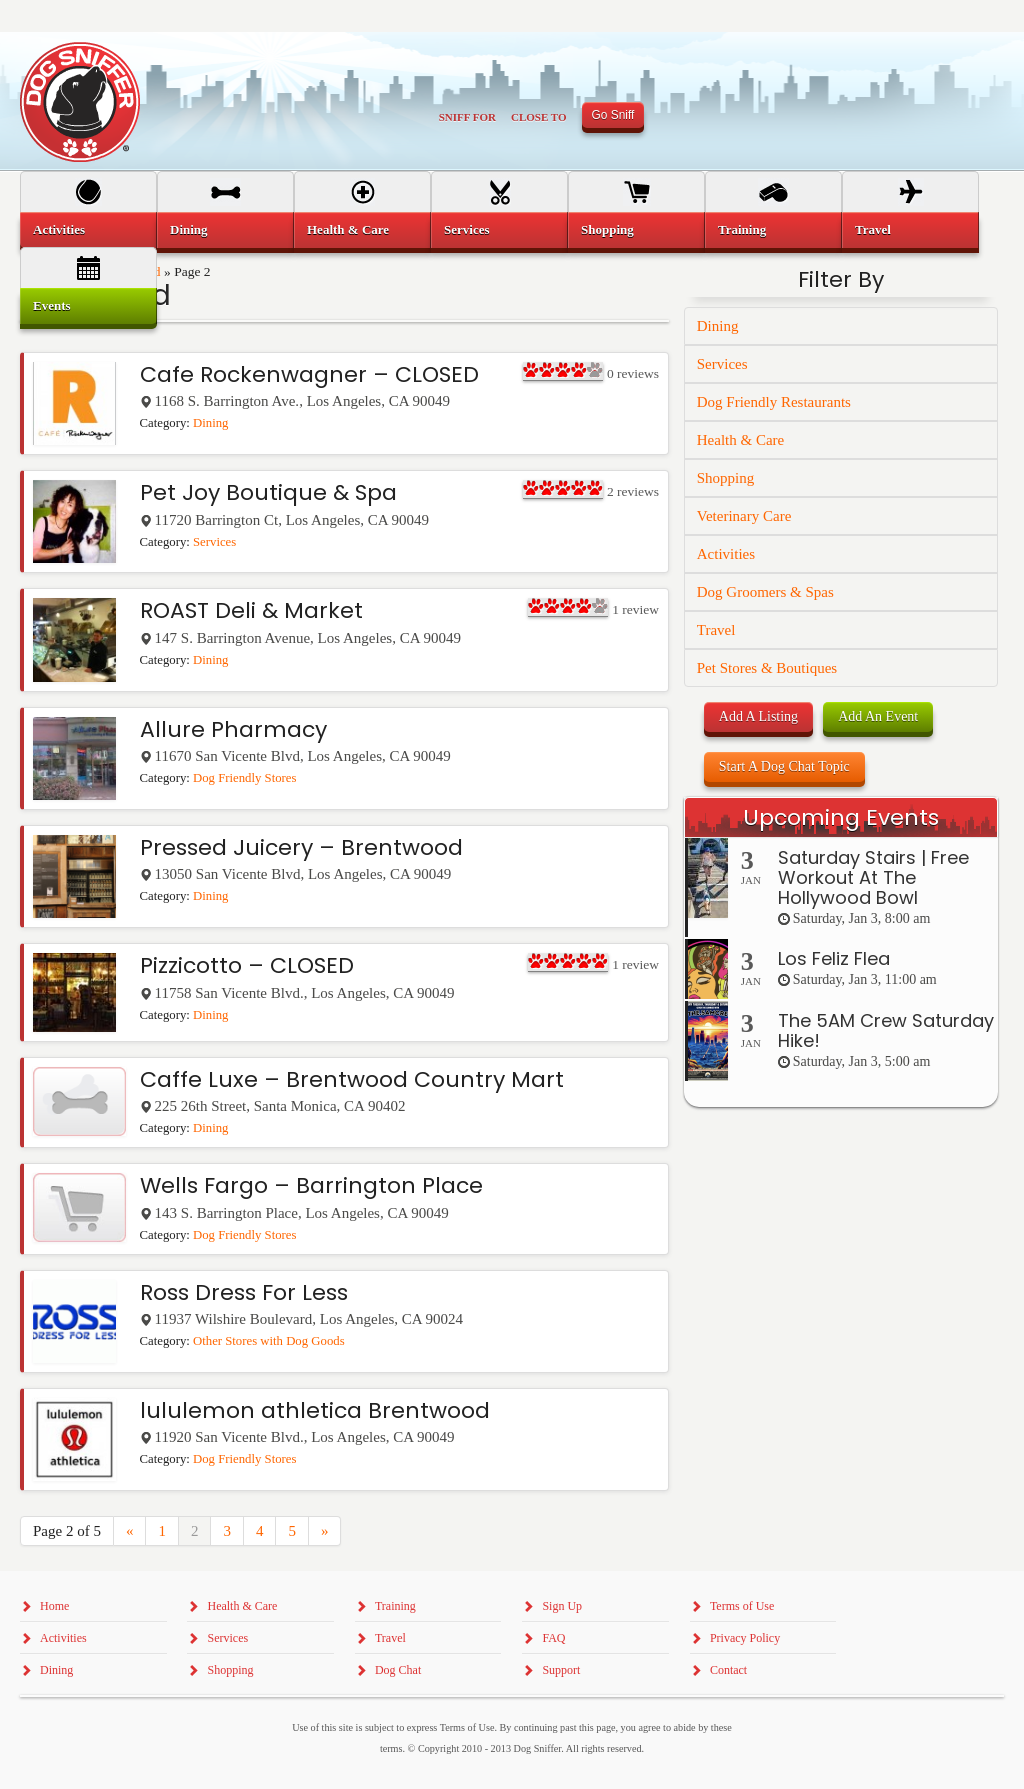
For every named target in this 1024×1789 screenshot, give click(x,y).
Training (742, 229)
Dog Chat (398, 1670)
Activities (726, 554)
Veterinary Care (744, 516)
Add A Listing (758, 716)
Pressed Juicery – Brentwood (301, 847)
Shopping (726, 478)
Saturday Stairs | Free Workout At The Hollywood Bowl (873, 877)
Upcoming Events (841, 817)
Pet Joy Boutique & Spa (268, 492)
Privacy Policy (745, 1638)
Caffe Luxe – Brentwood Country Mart (352, 1079)
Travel (716, 630)
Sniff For (467, 117)
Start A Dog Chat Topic (784, 766)
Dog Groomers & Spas (765, 592)
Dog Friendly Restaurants (774, 402)
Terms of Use (742, 1606)
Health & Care (740, 440)
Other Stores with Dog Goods (269, 1341)
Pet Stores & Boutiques (767, 668)
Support (561, 1670)
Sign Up (562, 1606)
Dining (210, 423)
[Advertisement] (841, 1497)
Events (52, 305)
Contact (728, 1670)
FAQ (553, 1638)
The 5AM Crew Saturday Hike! (886, 1030)
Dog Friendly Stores (244, 778)
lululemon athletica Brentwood (315, 1410)
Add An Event (878, 716)
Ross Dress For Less (244, 1292)
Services (214, 542)
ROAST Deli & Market (251, 610)
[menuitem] (88, 230)
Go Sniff (613, 115)
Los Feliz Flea (834, 958)
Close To (539, 117)
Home (54, 1606)
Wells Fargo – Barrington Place (311, 1185)
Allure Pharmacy (233, 729)
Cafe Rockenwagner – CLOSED (309, 374)
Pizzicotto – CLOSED (247, 965)
